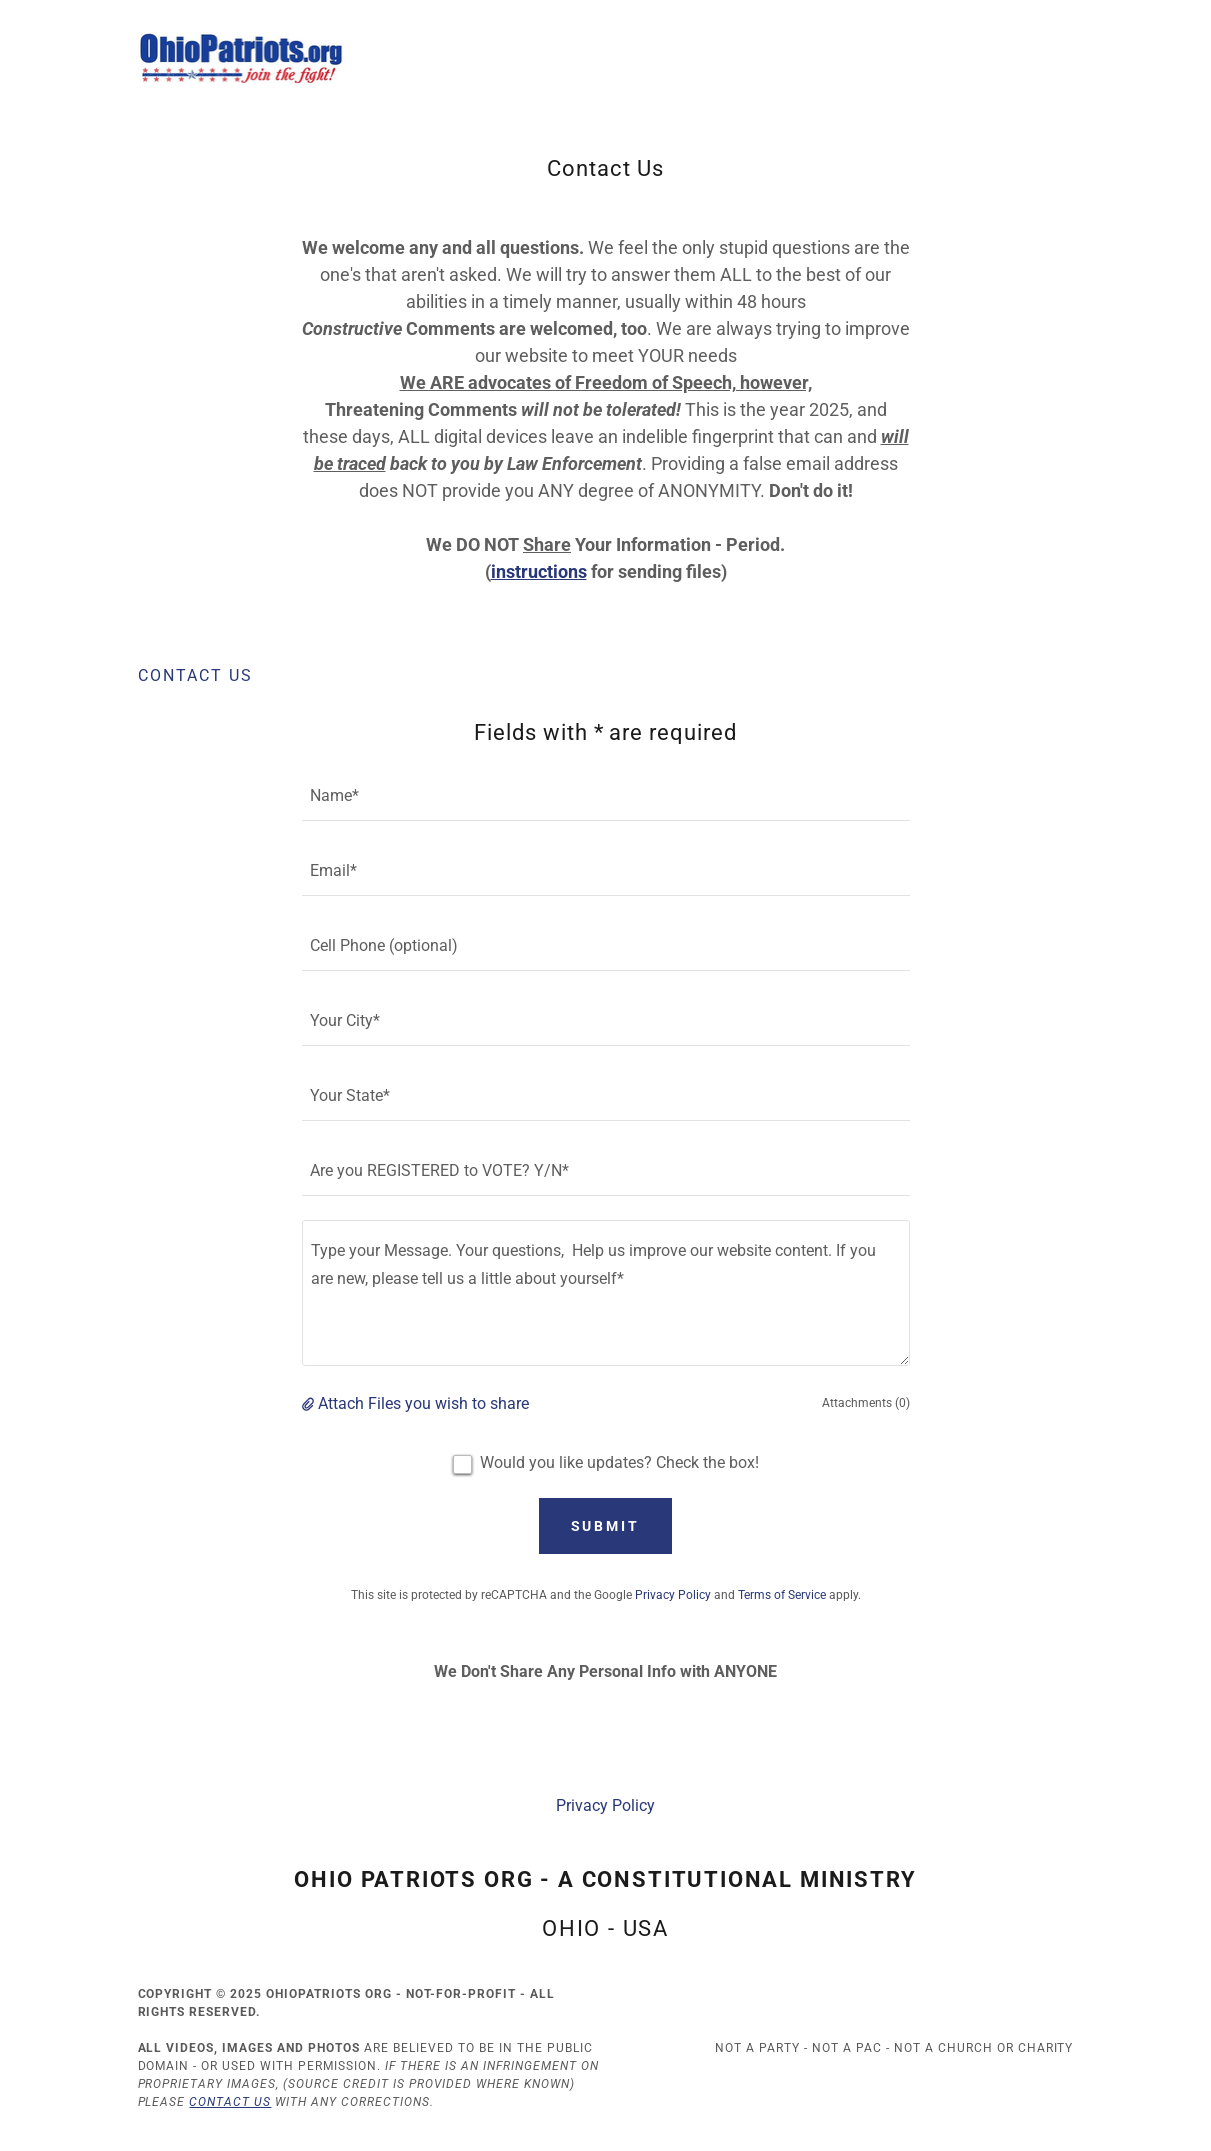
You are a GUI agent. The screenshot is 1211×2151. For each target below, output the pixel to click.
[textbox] (606, 795)
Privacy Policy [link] (673, 1595)
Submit (606, 1526)
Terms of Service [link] (782, 1595)
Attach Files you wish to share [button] (423, 1403)
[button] (310, 1403)
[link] (241, 56)
